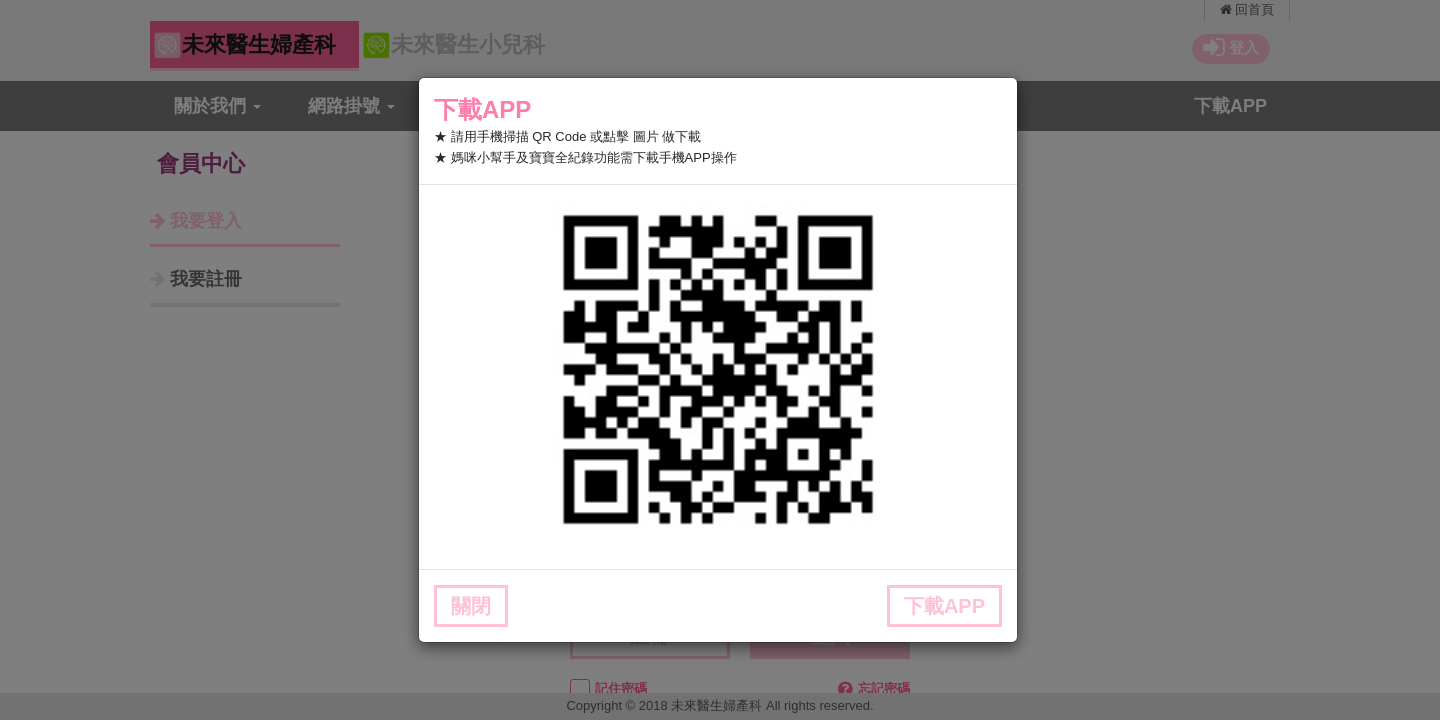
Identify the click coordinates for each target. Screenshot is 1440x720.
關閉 (471, 606)
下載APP (944, 606)
